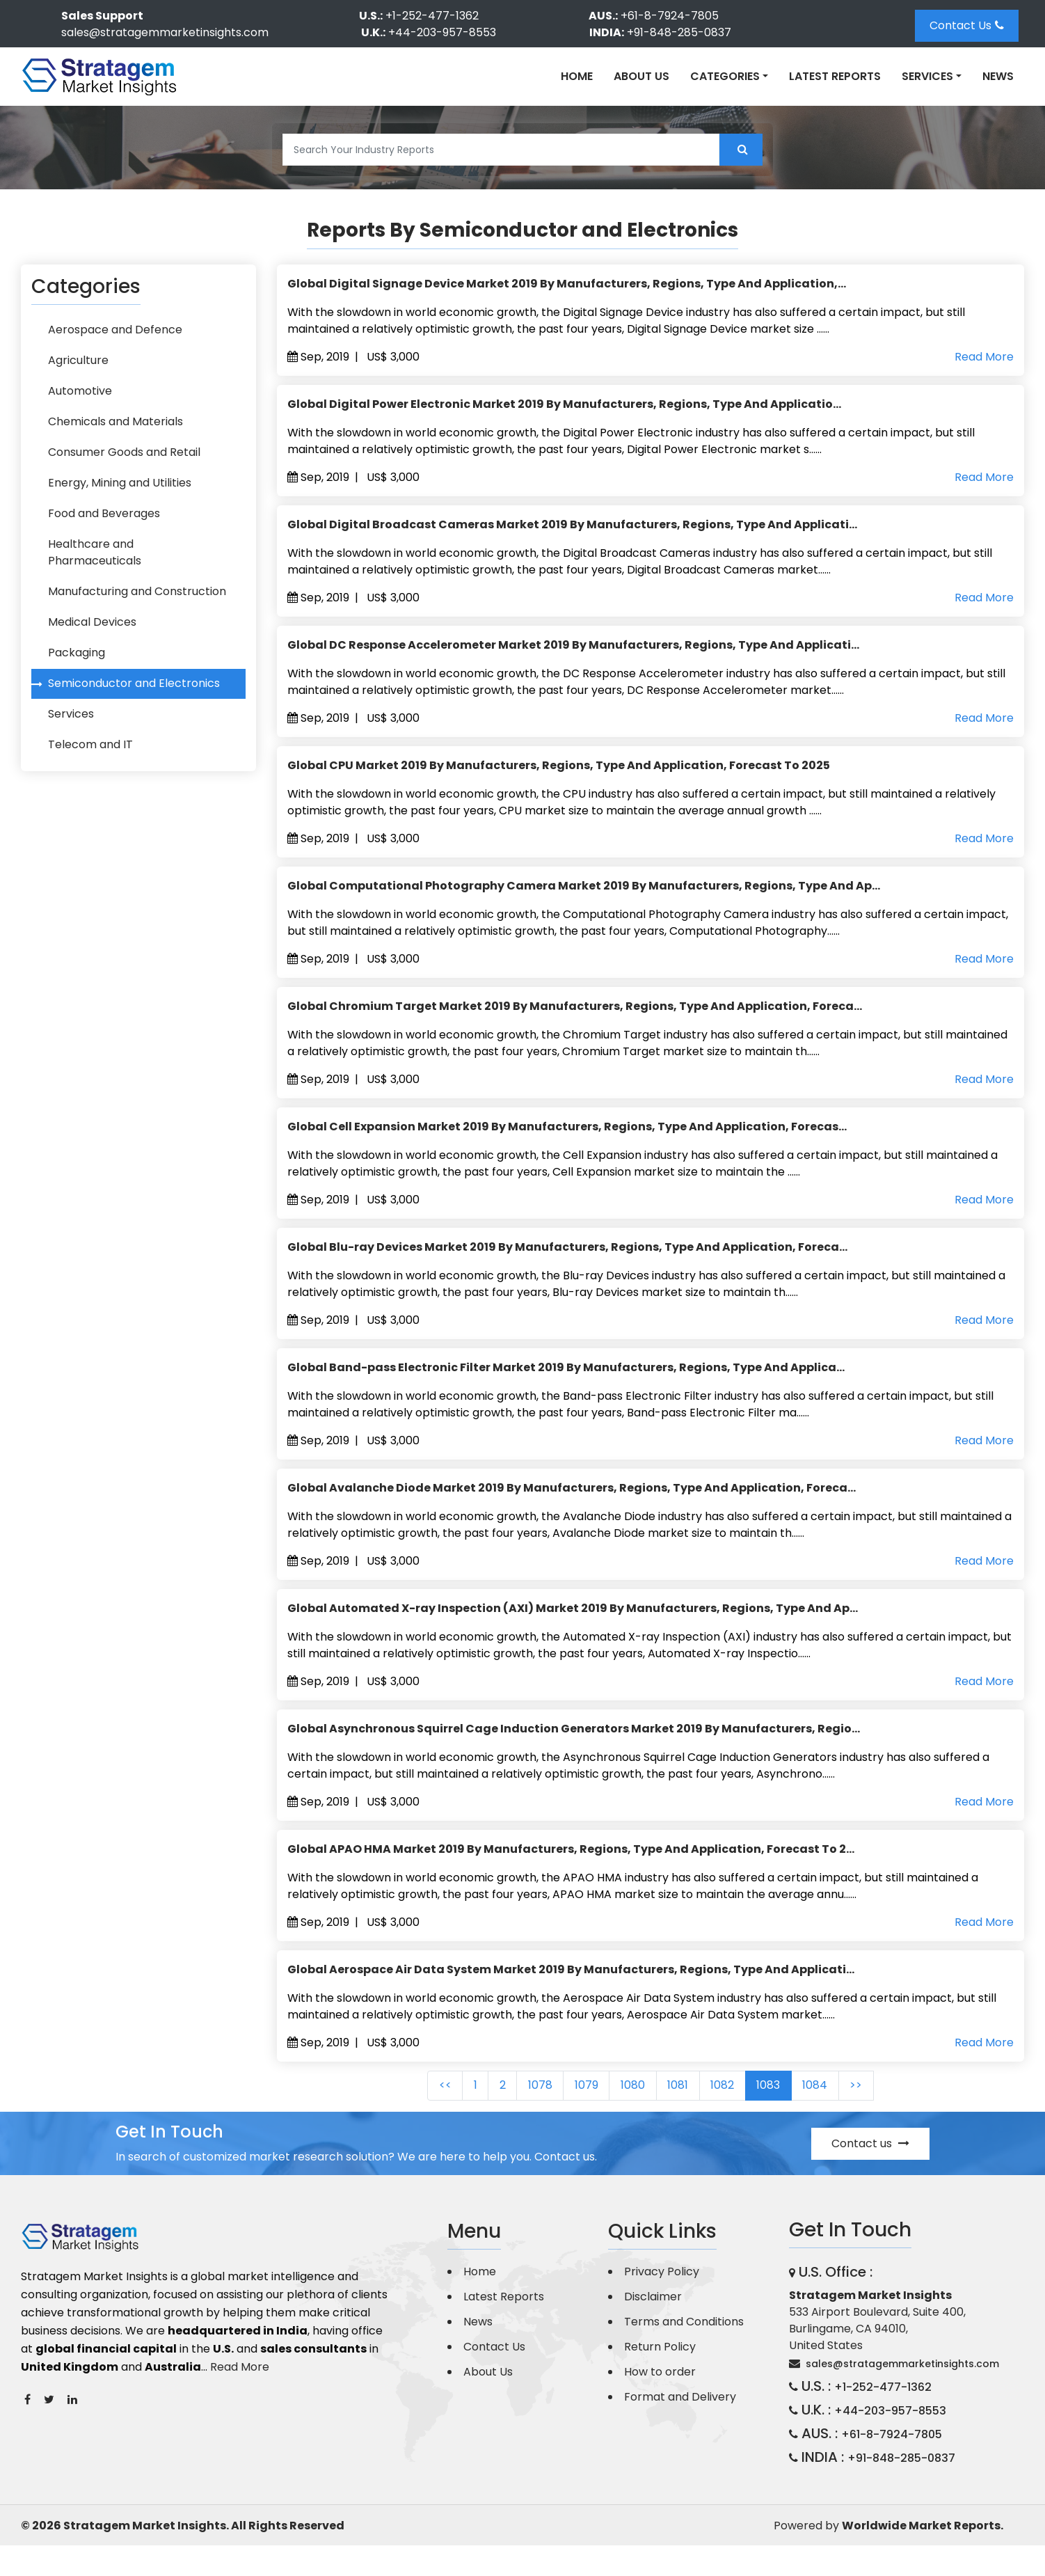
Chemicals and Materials (112, 433)
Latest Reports (835, 76)
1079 (580, 2116)
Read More (984, 357)
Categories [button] (725, 76)
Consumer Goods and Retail (121, 467)
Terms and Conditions (684, 2352)
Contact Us (967, 25)
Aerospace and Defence (112, 331)
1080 (633, 2116)
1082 (735, 2116)
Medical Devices (89, 638)
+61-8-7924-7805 (670, 16)
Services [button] (927, 76)
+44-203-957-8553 (442, 32)
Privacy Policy (661, 2302)
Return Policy (660, 2377)
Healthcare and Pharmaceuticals (135, 570)
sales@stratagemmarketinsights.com (165, 32)
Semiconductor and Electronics (130, 706)
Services (67, 740)
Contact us (870, 2174)
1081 (683, 2116)
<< (414, 2116)
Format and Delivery (680, 2427)
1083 (787, 2116)
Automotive (77, 399)
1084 (839, 2116)
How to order (660, 2402)
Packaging (73, 672)
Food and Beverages (101, 536)
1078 (528, 2116)
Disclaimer (653, 2327)
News (998, 76)
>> (887, 2116)
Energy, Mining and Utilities (116, 501)
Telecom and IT (87, 774)
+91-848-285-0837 (679, 32)
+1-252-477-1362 (432, 16)
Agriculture (75, 365)
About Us (641, 76)
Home (577, 76)
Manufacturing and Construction (134, 604)
